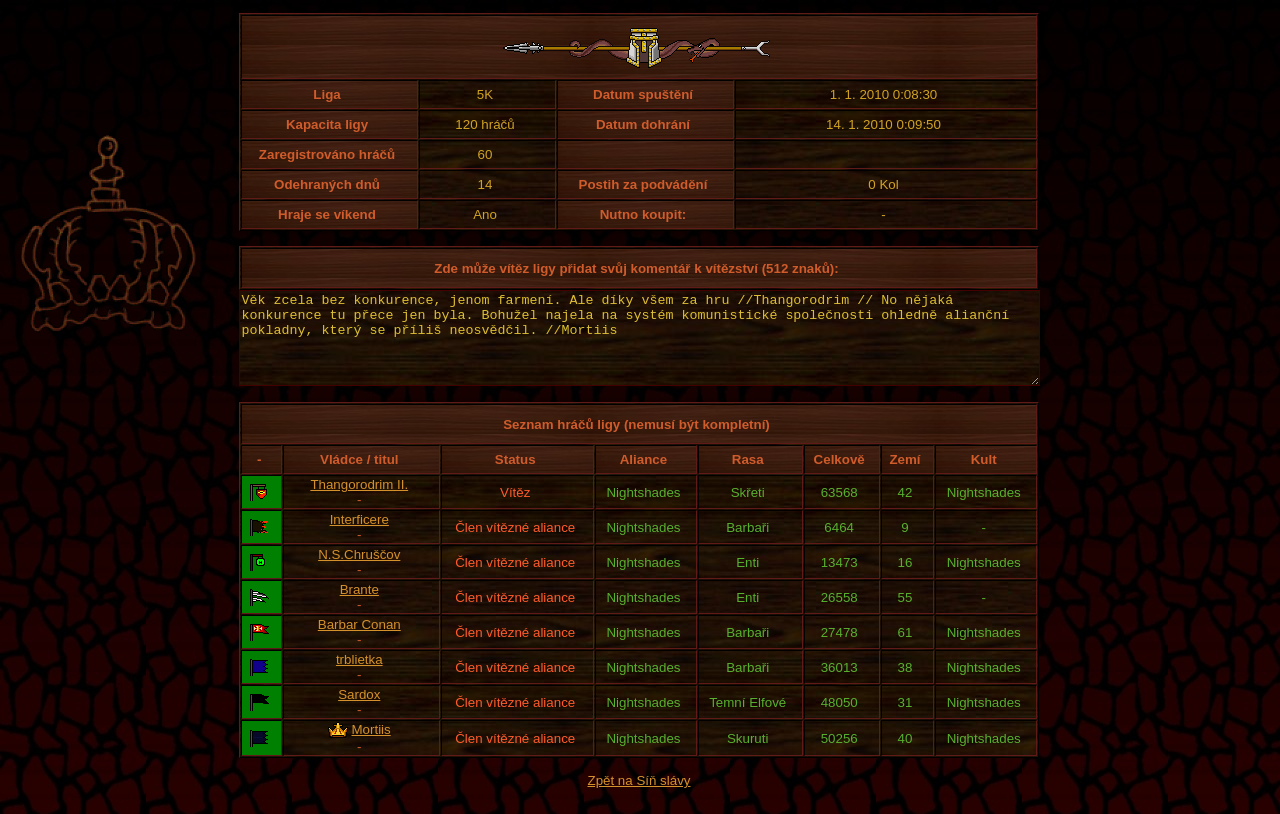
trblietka (359, 677)
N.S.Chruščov (359, 572)
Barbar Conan (359, 642)
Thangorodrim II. (359, 502)
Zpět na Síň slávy (639, 798)
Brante (359, 607)
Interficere (359, 537)
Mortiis (370, 747)
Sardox (359, 712)
